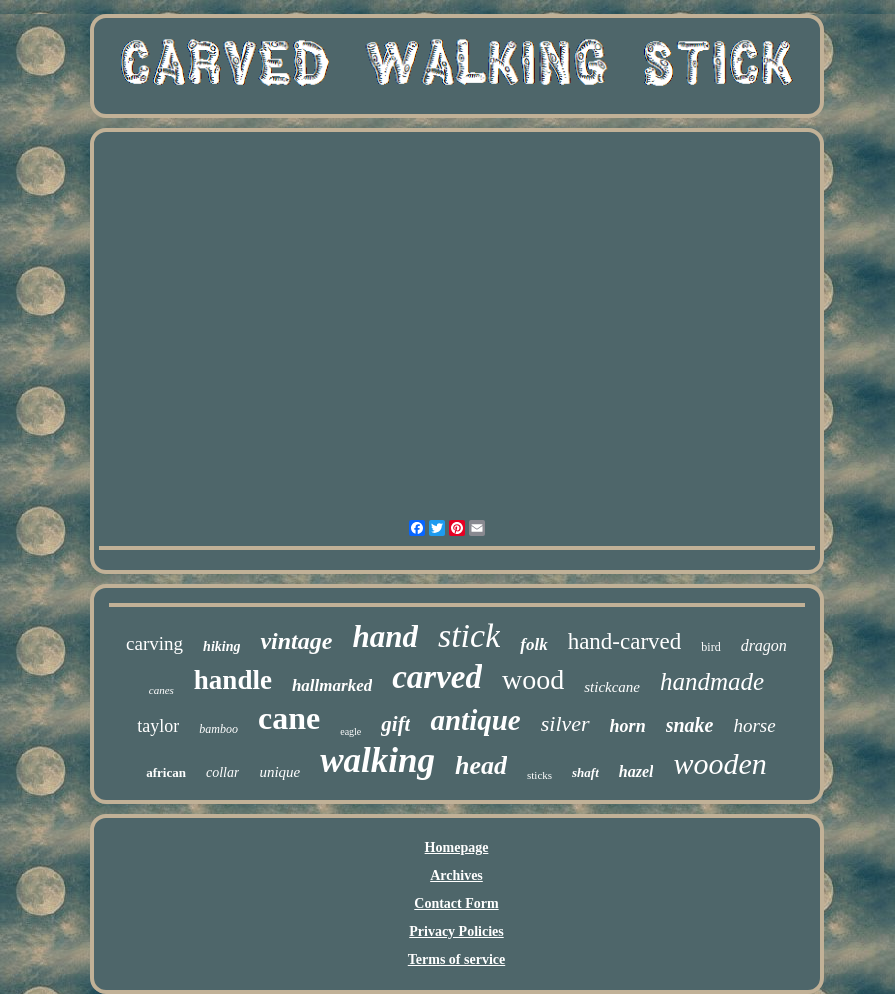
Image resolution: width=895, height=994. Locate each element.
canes (161, 690)
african (166, 772)
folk (533, 644)
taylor (158, 726)
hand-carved (625, 641)
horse (754, 725)
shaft (585, 772)
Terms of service (456, 959)
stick (469, 635)
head (481, 765)
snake (690, 725)
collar (222, 772)
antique (475, 720)
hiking (221, 646)
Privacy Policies (456, 931)
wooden (719, 763)
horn (628, 726)
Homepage (457, 847)
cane (289, 718)
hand (384, 636)
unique (279, 772)
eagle (350, 731)
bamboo (218, 729)
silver (565, 723)
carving (154, 643)
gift (395, 724)
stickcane (612, 687)
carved (437, 677)
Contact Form (456, 903)
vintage (296, 641)
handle (233, 680)
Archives (456, 875)
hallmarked (332, 685)
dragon (764, 645)
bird (710, 647)
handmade (712, 681)
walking (377, 760)
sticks (539, 775)
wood (533, 679)
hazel (636, 771)
